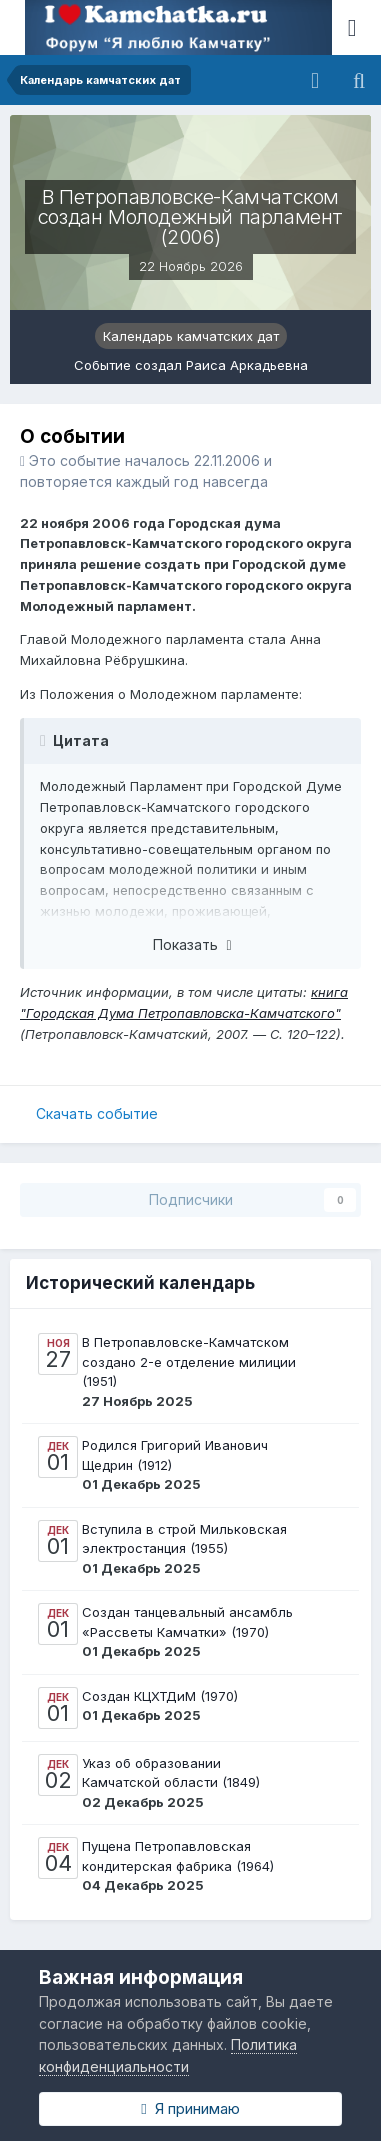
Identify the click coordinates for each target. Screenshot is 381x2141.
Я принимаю (190, 2108)
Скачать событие (97, 1113)
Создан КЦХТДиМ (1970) (160, 1696)
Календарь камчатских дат (191, 336)
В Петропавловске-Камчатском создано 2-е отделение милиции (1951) (189, 1361)
